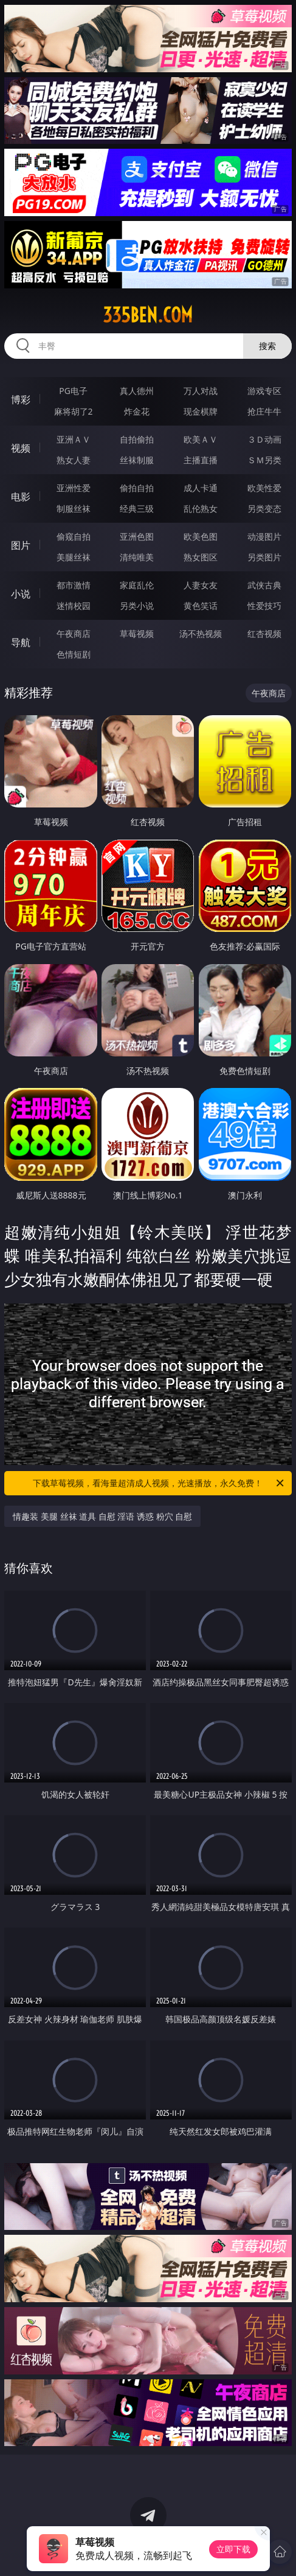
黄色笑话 (201, 605)
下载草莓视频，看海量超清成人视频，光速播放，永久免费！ (159, 1483)
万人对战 (201, 390)
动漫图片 (264, 536)
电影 (20, 496)
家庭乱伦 (137, 585)
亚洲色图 (137, 536)
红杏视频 (264, 633)
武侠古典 (264, 585)
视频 (20, 448)
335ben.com (148, 315)
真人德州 (137, 390)
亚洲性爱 (74, 488)
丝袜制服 (137, 460)
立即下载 (233, 2549)
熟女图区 (201, 557)
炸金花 (137, 411)
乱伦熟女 (201, 508)
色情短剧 (74, 654)
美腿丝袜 (74, 557)
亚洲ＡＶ (74, 439)
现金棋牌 (201, 411)
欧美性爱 (264, 488)
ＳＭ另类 (264, 460)
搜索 (267, 346)
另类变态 (264, 508)
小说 (20, 593)
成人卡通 (201, 488)
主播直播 (201, 460)
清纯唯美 (137, 557)
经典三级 (137, 508)
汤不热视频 (200, 633)
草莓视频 (137, 633)
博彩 (20, 399)
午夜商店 (74, 633)
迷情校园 (74, 605)
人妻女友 (201, 585)
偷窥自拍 (74, 536)
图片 (20, 545)
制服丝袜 (74, 508)
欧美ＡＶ (201, 439)
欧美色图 (201, 536)
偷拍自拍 (137, 488)
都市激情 (74, 585)
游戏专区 (264, 390)
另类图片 (264, 557)
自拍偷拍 (137, 439)
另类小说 (137, 605)
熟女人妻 (74, 460)
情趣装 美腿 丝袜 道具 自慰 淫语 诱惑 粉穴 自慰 (102, 1516)
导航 (20, 642)
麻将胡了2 (73, 411)
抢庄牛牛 (264, 411)
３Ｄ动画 (264, 439)
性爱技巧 (264, 605)
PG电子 (73, 390)
